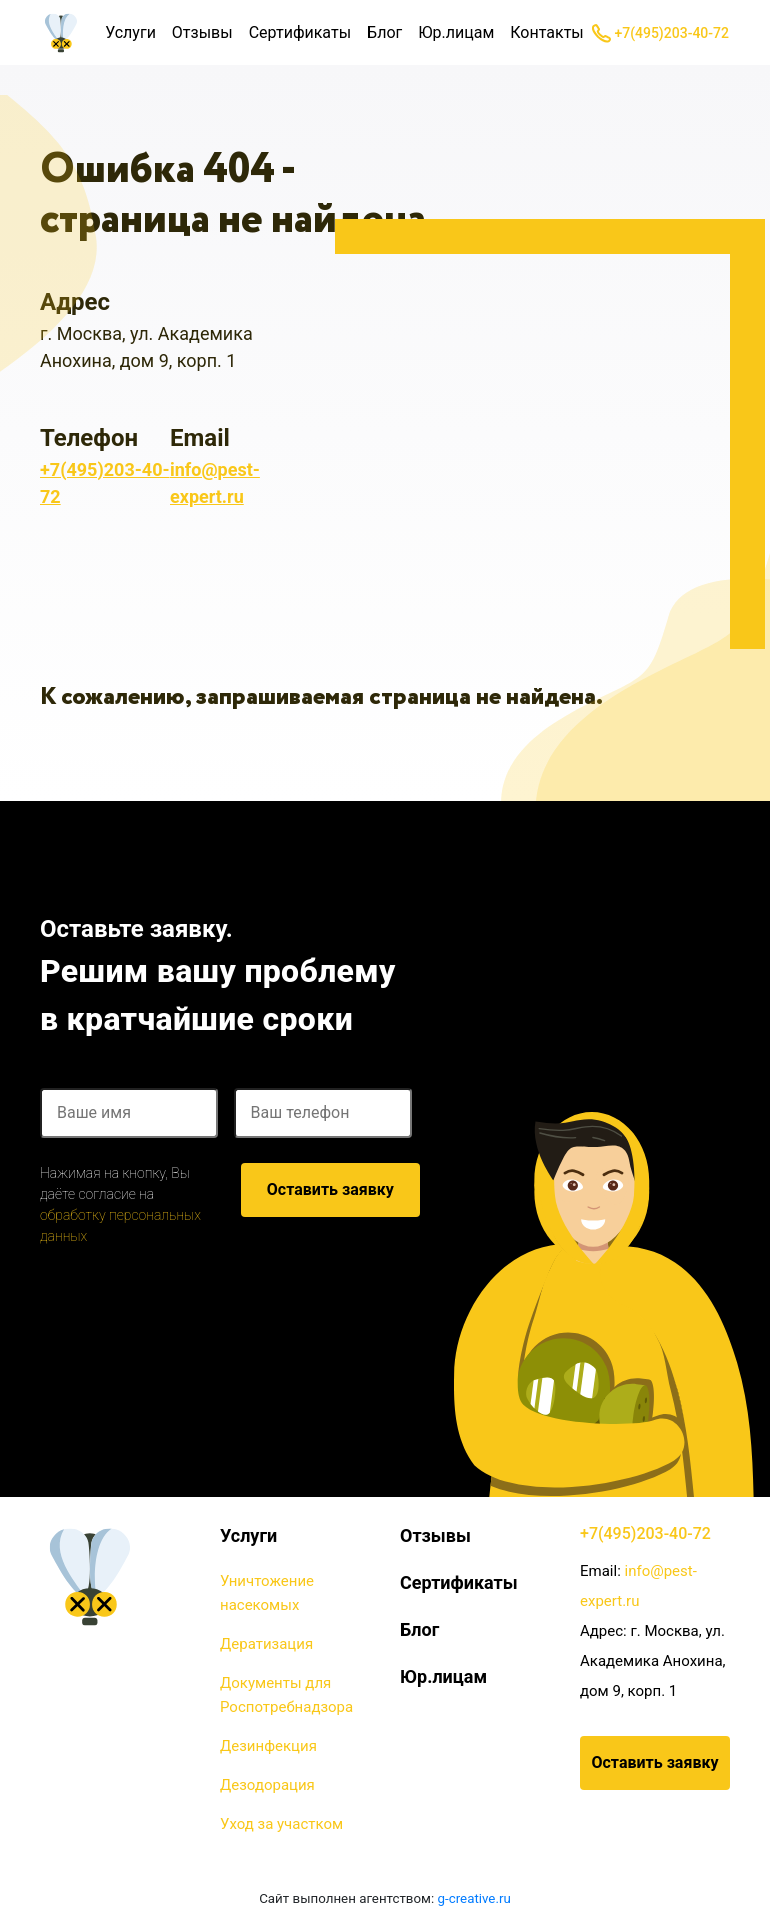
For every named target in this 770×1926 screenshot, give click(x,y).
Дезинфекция (268, 1746)
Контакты (546, 32)
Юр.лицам (456, 32)
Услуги (130, 32)
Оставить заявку (330, 1189)
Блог (384, 32)
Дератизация (266, 1644)
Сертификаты (300, 32)
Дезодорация (267, 1785)
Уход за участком (281, 1824)
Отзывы (202, 32)
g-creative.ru (474, 1898)
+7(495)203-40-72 (660, 33)
